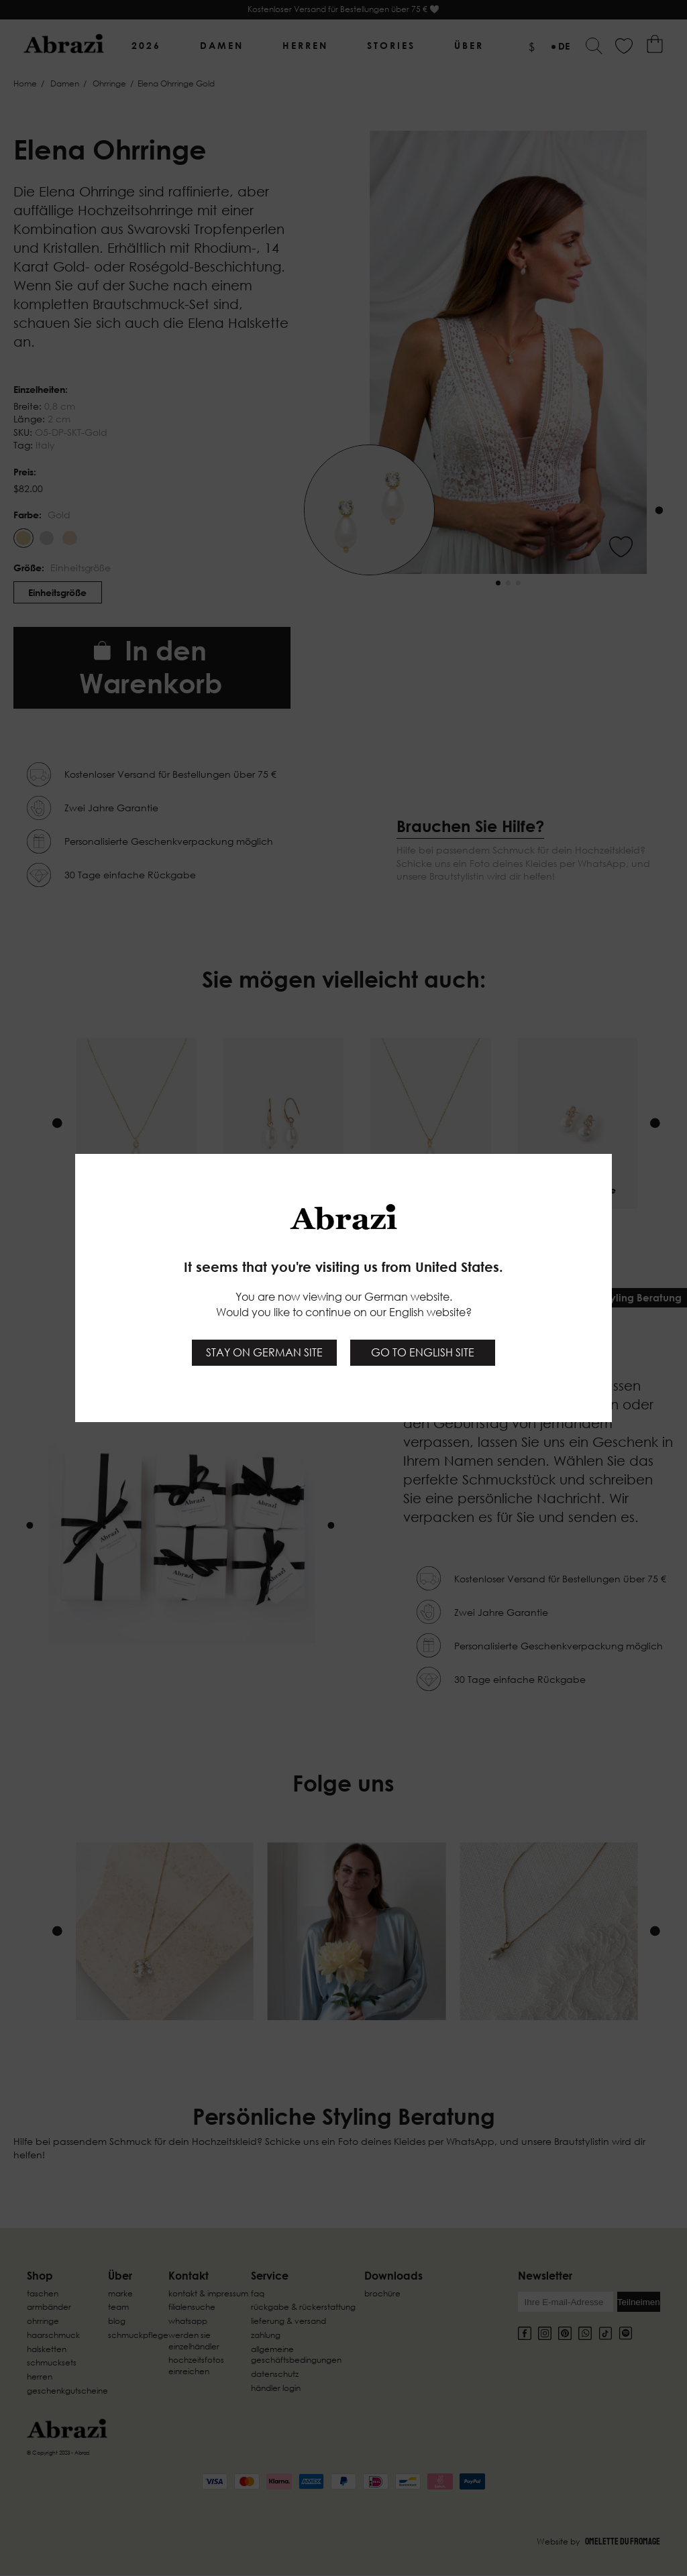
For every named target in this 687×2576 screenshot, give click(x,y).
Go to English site (422, 1352)
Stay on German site (264, 1352)
